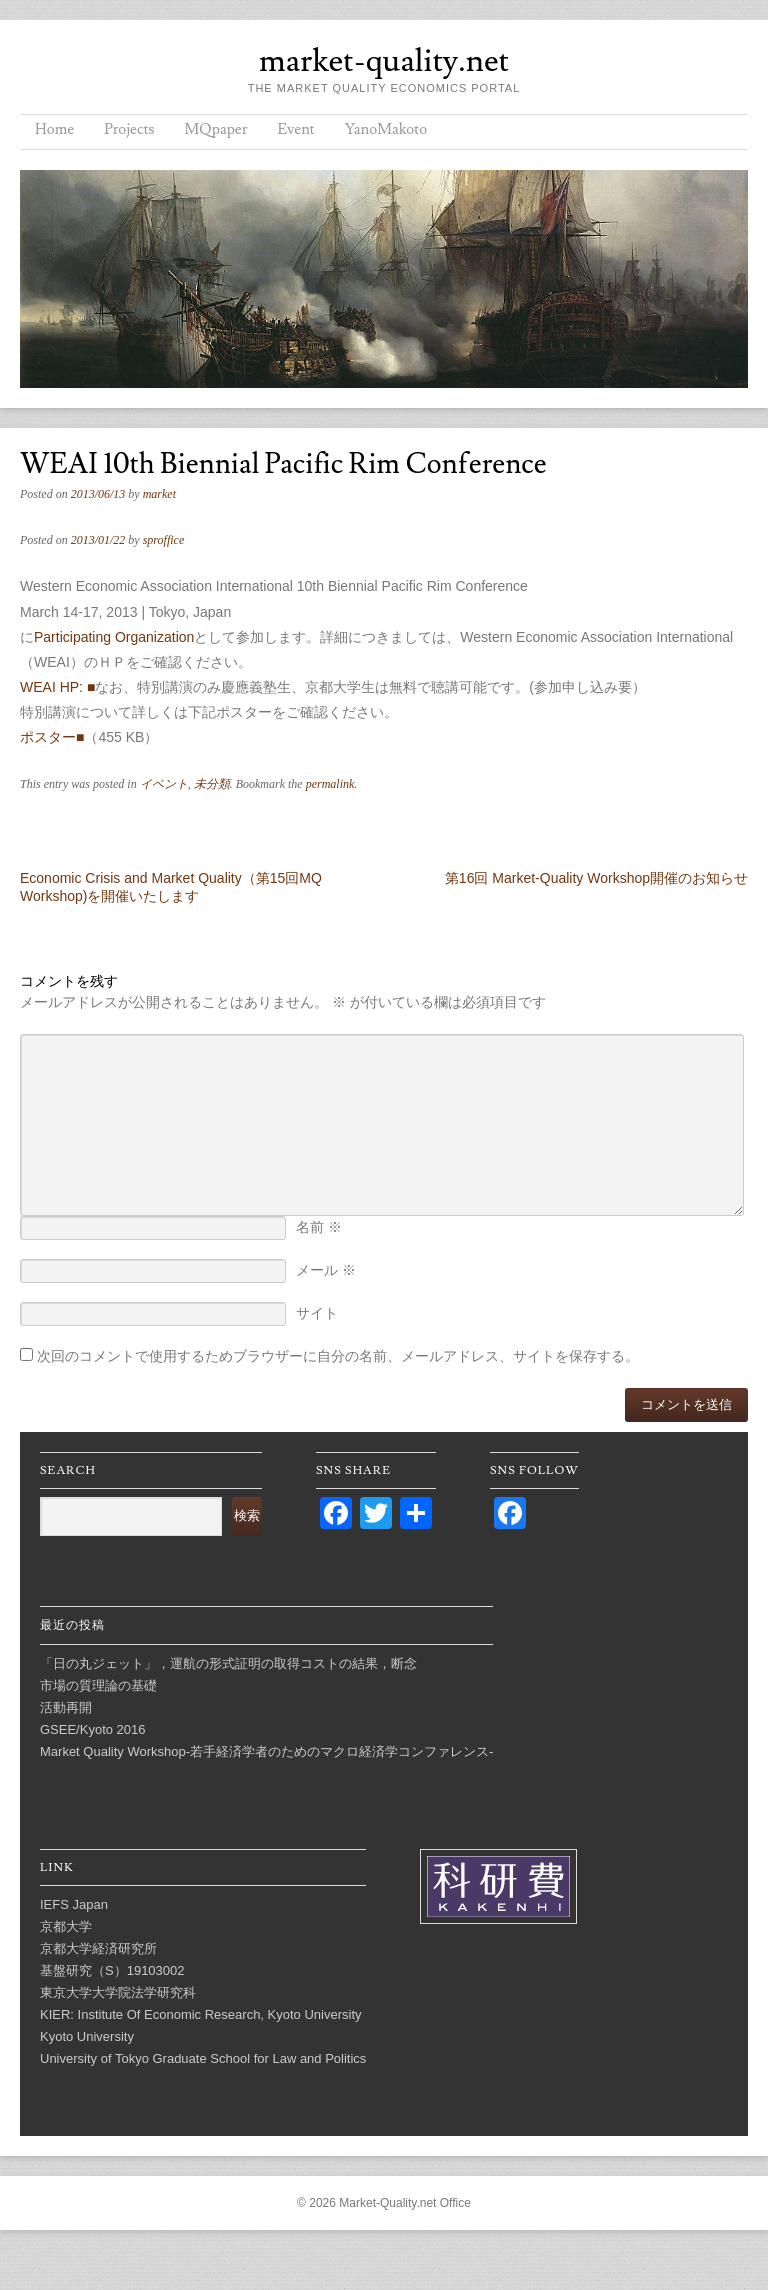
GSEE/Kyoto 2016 (93, 1729)
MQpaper (215, 129)
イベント (164, 784)
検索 (247, 1515)
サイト (317, 1313)
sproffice (164, 540)
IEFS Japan (74, 1904)
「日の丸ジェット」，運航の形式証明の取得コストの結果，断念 (228, 1663)
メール (326, 1270)
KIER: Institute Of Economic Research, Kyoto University (201, 2014)
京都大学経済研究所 (98, 1948)
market (159, 494)
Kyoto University (87, 2036)
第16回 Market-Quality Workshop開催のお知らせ (596, 878)
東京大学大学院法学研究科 (118, 1992)
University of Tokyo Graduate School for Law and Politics (203, 2058)
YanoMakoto (386, 129)
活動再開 (66, 1707)
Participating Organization (114, 637)
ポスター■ (52, 737)
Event (295, 129)
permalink (330, 784)
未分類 (212, 784)
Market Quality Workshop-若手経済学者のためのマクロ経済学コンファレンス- (266, 1751)
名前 (319, 1227)
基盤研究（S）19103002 (112, 1970)
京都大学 (66, 1926)
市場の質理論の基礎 (98, 1685)
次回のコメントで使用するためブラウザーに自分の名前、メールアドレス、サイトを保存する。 (338, 1356)
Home (54, 129)
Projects (129, 129)
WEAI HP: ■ (57, 687)
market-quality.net (384, 61)
